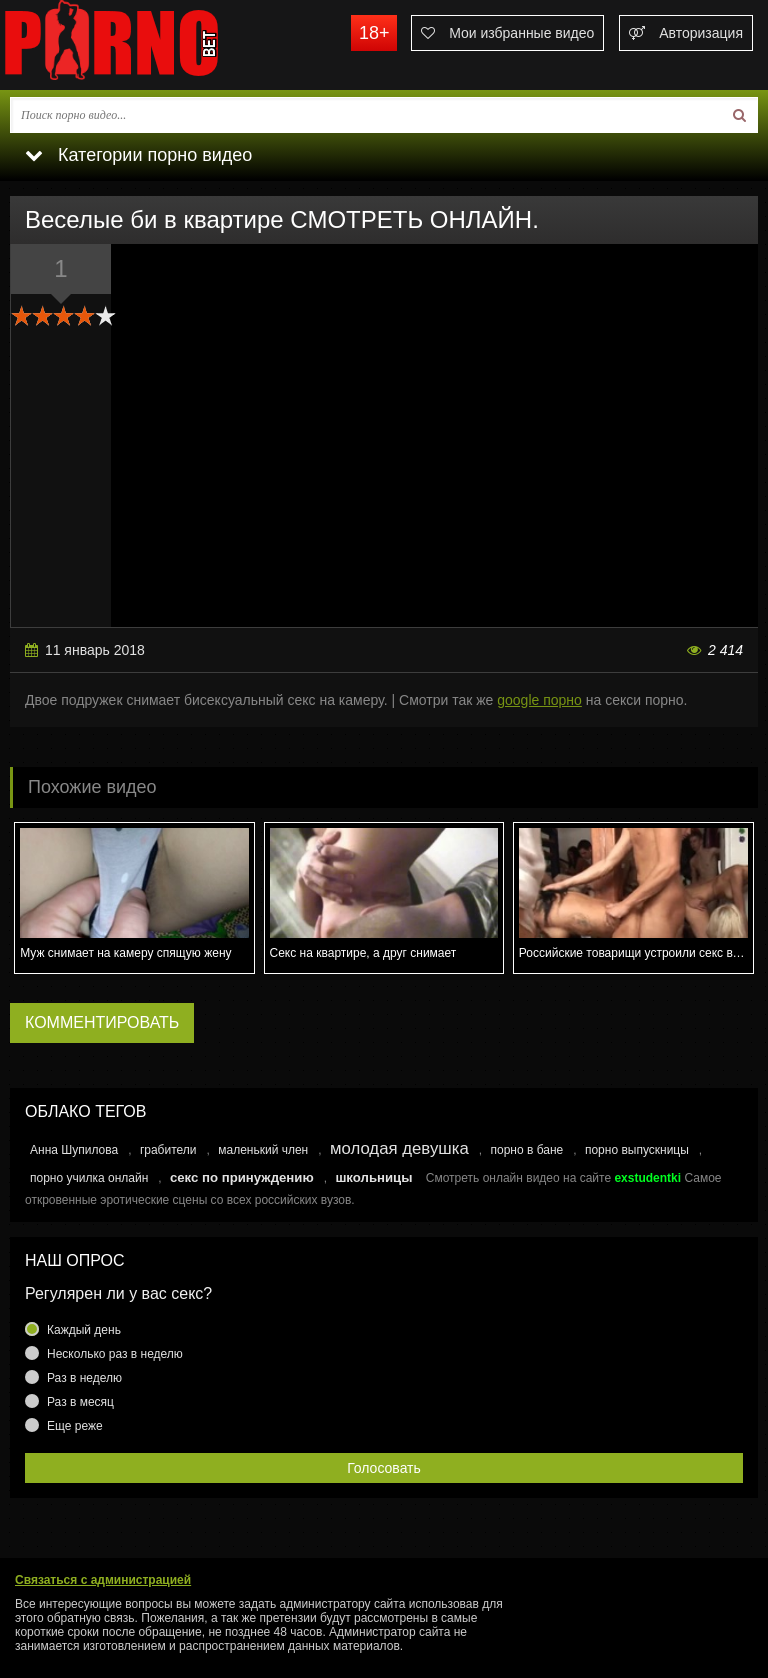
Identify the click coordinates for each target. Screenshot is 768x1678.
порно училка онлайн (89, 1178)
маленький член (263, 1150)
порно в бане (526, 1150)
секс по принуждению (242, 1177)
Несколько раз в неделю (115, 1354)
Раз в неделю (84, 1378)
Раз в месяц (80, 1402)
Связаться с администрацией (103, 1580)
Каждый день (84, 1330)
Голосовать (384, 1468)
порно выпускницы (637, 1150)
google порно (539, 700)
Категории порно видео (138, 155)
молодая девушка (399, 1148)
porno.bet (150, 45)
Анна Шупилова (74, 1150)
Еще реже (75, 1426)
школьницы (373, 1177)
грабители (168, 1150)
